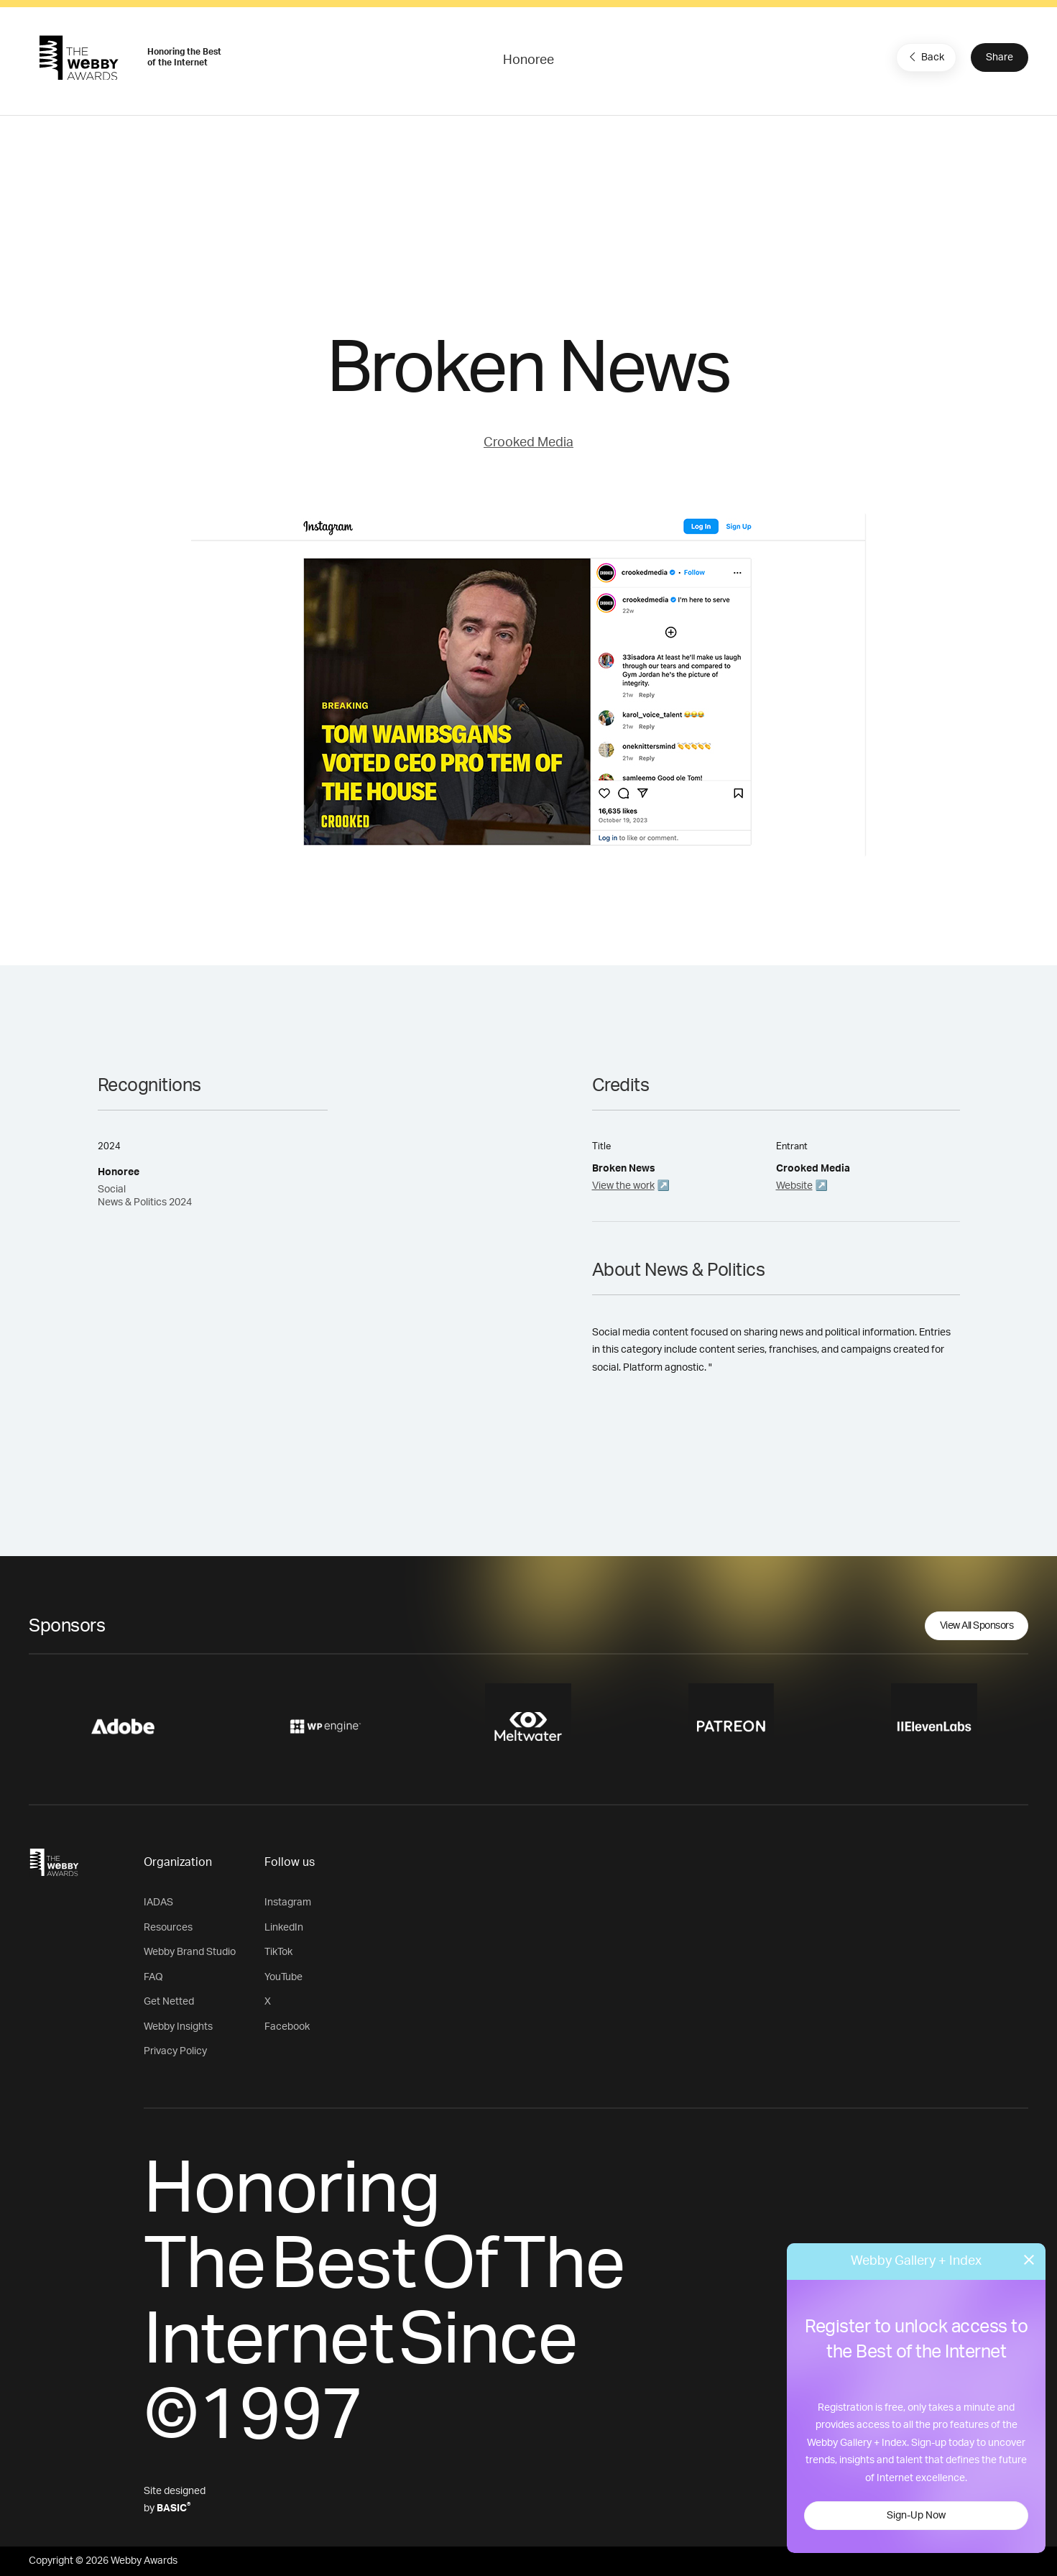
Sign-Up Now (916, 2516)
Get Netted (169, 2002)
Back (924, 57)
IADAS (158, 1903)
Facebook (287, 2027)
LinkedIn (283, 1928)
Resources (168, 1928)
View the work (623, 1186)
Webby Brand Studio (190, 1952)
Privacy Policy (175, 2051)
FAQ (153, 1977)
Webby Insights (178, 2027)
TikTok (278, 1952)
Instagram (287, 1903)
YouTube (283, 1977)
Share (999, 57)
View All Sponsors (977, 1626)
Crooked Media (528, 442)
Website (794, 1186)
